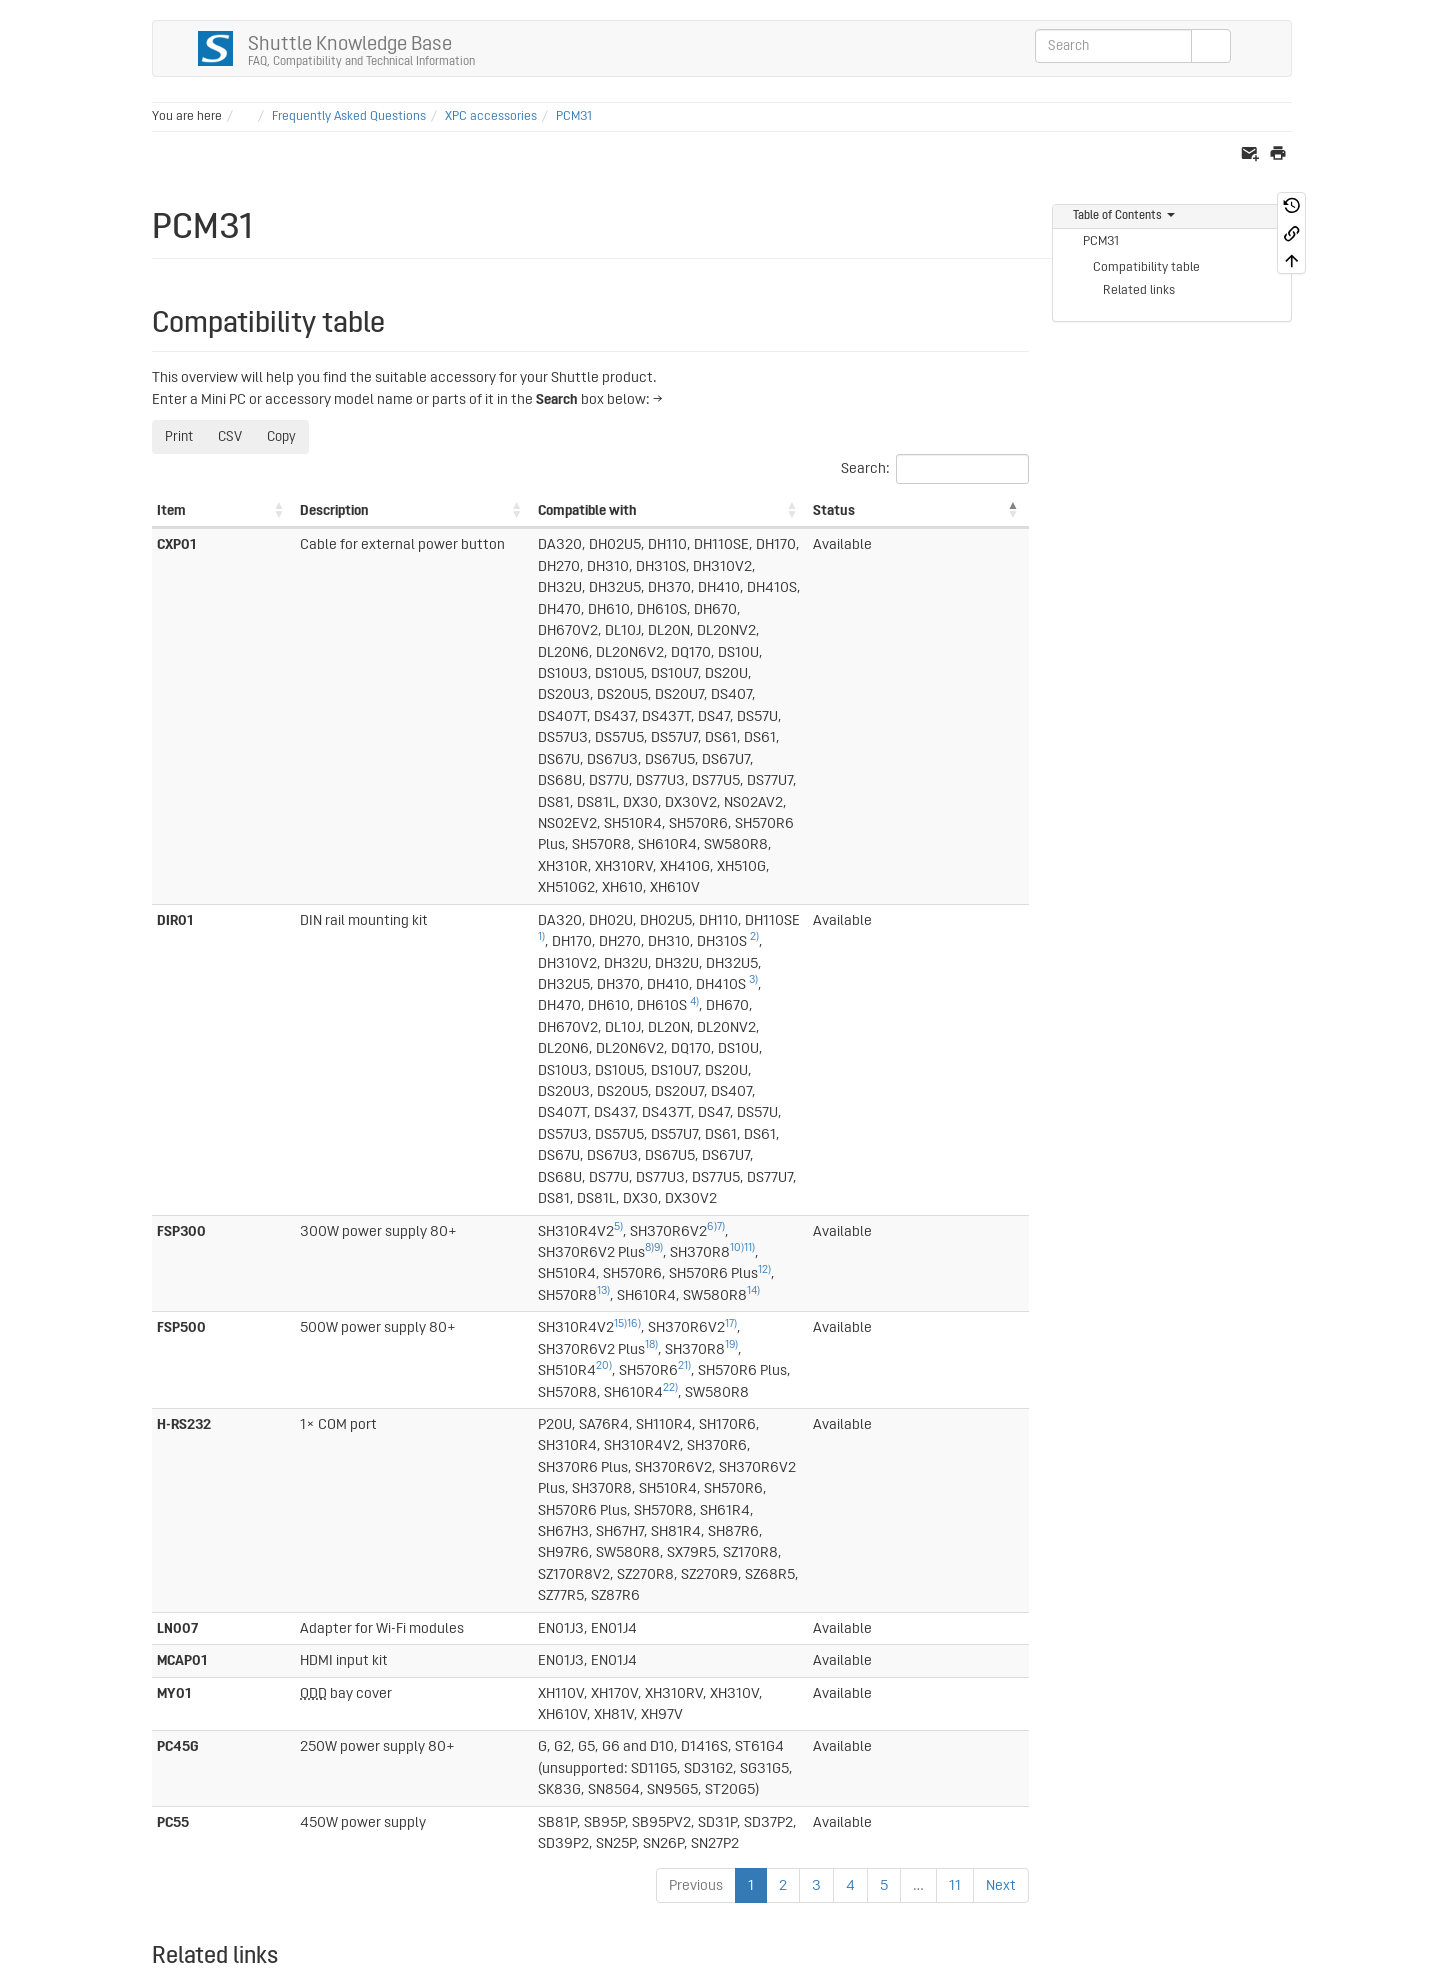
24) (199, 1551)
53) (407, 1680)
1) (607, 723)
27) (159, 1659)
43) (159, 1787)
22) (567, 938)
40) (210, 1723)
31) (158, 1680)
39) (184, 1723)
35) (257, 1680)
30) (234, 1659)
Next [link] (1001, 1306)
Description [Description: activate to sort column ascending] (252, 510)
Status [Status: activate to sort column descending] (960, 510)
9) (653, 863)
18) (658, 917)
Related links (1139, 290)
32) (182, 1680)
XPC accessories (491, 116)
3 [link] (816, 1306)
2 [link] (783, 1306)
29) (208, 1659)
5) (419, 863)
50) (334, 1680)
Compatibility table (1146, 267)
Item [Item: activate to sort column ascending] (171, 510)
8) (644, 863)
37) (159, 1701)
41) (158, 1744)
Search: (935, 469)
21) (898, 917)
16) (435, 917)
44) (184, 1787)
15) (421, 917)
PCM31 (574, 116)
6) (513, 863)
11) (744, 863)
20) (818, 917)
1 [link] (751, 1306)
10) (732, 863)
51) (358, 1680)
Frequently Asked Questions (349, 116)
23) (202, 1509)
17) (532, 917)
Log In (1265, 1860)
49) (308, 1680)
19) (738, 917)
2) (820, 723)
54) (432, 1680)
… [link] (918, 1306)
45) (209, 1787)
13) (513, 884)
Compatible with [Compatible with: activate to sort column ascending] (388, 510)
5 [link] (884, 1306)
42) (159, 1766)
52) (382, 1680)
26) (181, 1616)
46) (235, 1787)
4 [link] (850, 1306)
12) (434, 884)
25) (201, 1594)
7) (522, 863)
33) (207, 1680)
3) (715, 745)
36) (283, 1680)
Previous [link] (696, 1306)
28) (183, 1659)
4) (883, 745)
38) (159, 1723)
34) (232, 1680)
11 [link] (955, 1306)
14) (663, 884)
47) (260, 1787)
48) (159, 1809)
